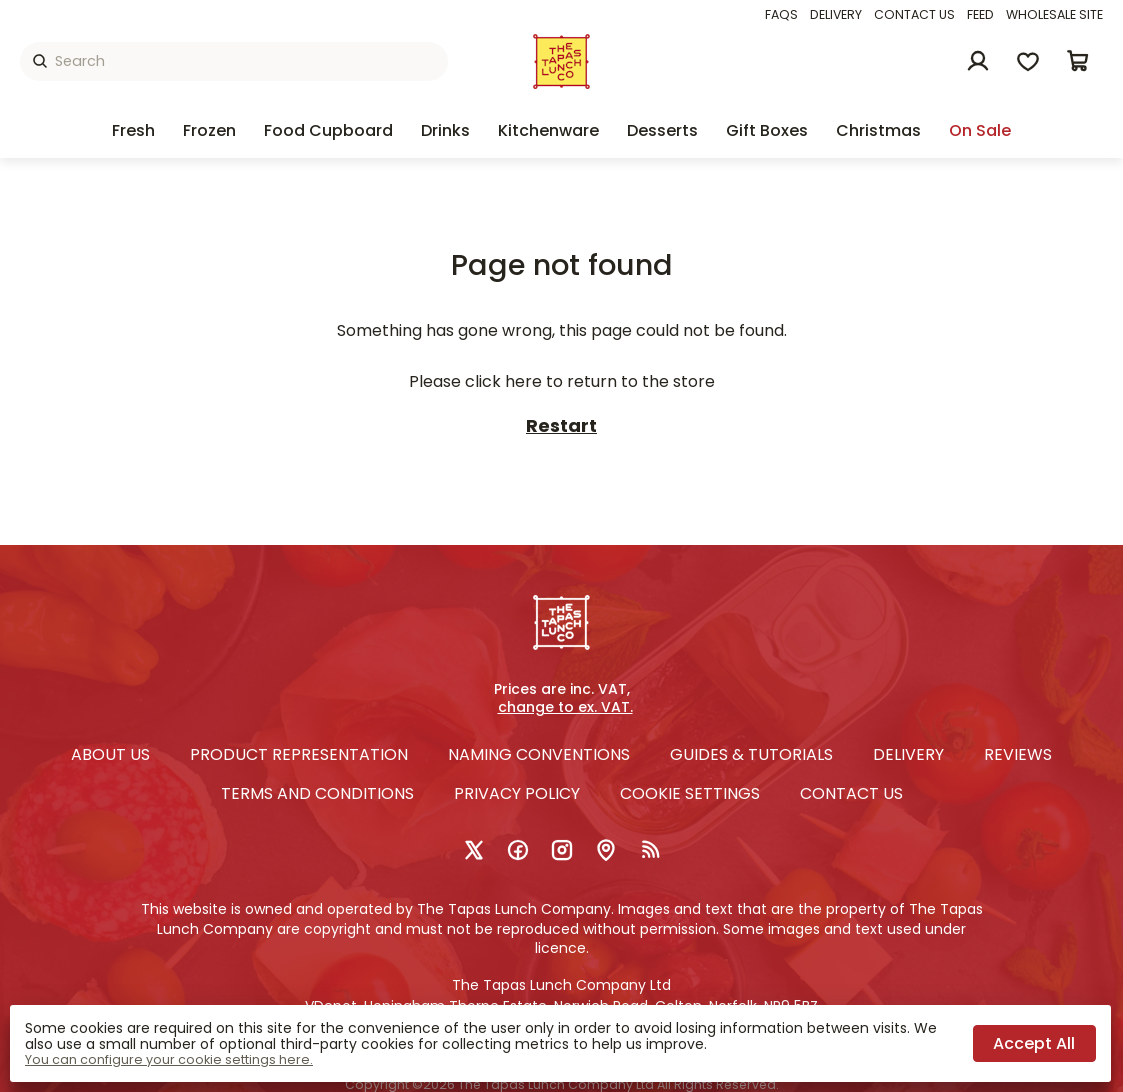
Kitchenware (548, 130)
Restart (561, 426)
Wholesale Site (1054, 14)
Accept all (1034, 1043)
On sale (980, 130)
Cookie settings (690, 793)
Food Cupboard (328, 130)
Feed (980, 14)
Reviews (1018, 754)
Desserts (662, 130)
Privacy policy (517, 793)
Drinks (445, 130)
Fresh (133, 130)
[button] (1078, 61)
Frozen (209, 130)
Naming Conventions (539, 754)
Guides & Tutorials (751, 754)
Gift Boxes (767, 130)
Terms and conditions (317, 793)
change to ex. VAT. (565, 707)
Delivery (836, 14)
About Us (110, 754)
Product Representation (299, 754)
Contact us (914, 14)
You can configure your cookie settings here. (169, 1060)
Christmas (878, 130)
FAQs (781, 14)
